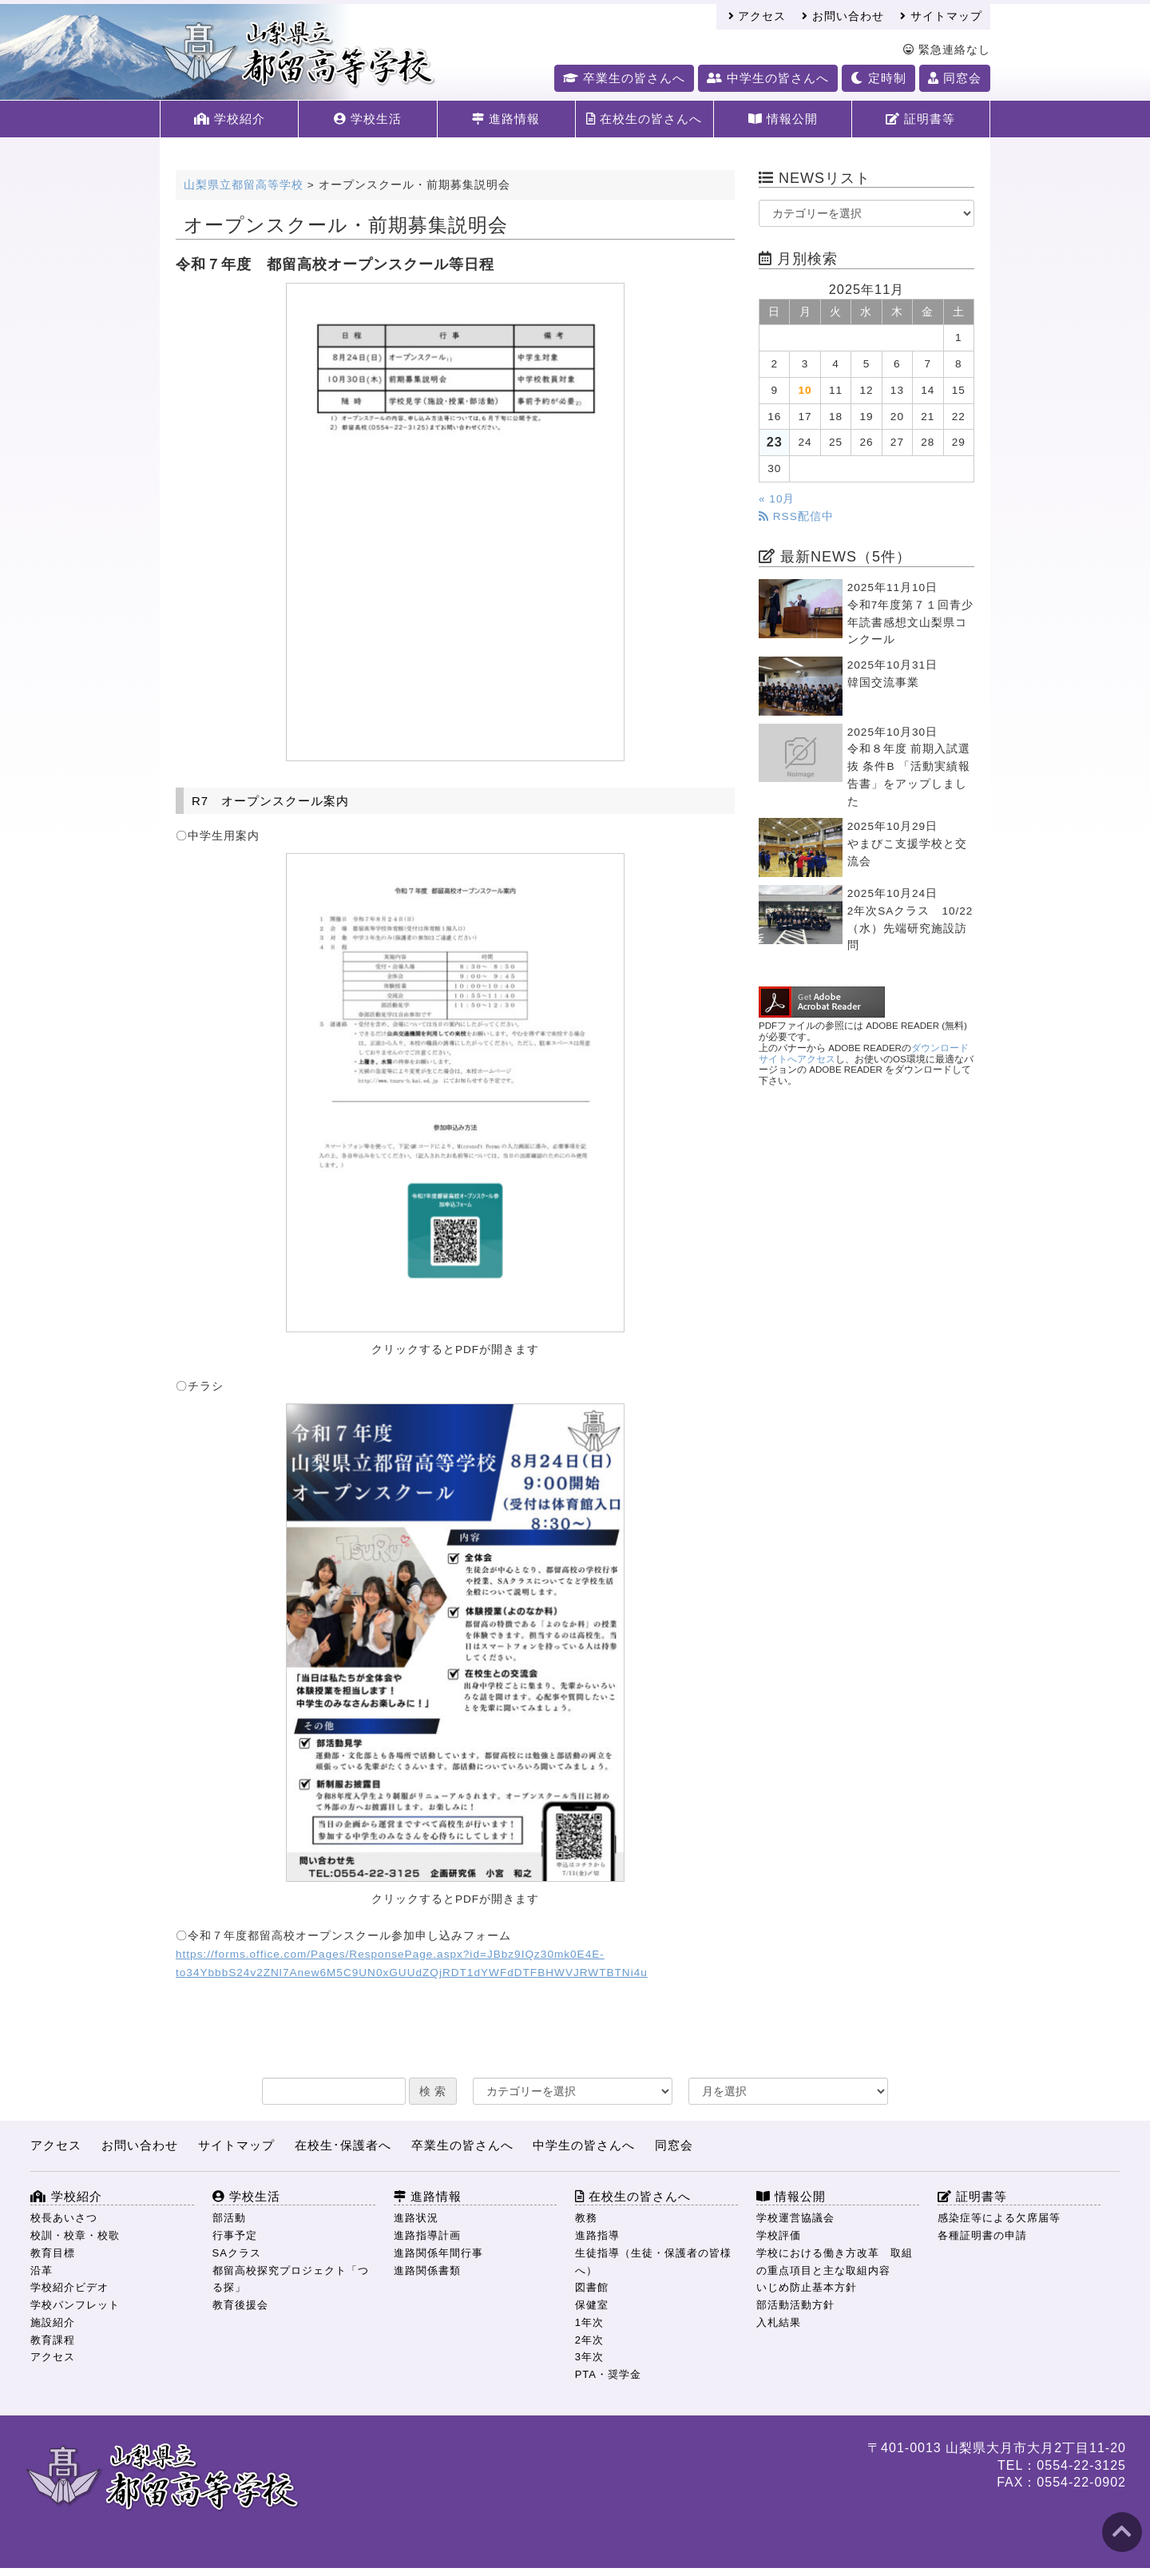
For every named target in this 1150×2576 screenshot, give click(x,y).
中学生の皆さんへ (768, 78)
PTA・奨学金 (608, 2374)
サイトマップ (941, 16)
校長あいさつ (63, 2218)
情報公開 (783, 118)
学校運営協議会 (795, 2218)
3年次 (589, 2357)
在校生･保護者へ (343, 2145)
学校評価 (778, 2235)
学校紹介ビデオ (69, 2287)
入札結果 (778, 2322)
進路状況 (416, 2218)
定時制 (878, 78)
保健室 (592, 2305)
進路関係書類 (427, 2270)
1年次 (589, 2322)
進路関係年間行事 (438, 2253)
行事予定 (234, 2235)
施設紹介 (52, 2322)
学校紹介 (229, 118)
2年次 (589, 2340)
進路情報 (506, 118)
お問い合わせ (843, 16)
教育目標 (52, 2253)
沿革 (41, 2270)
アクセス (757, 16)
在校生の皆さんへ (644, 118)
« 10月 (777, 499)
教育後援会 (240, 2305)
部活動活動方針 (795, 2305)
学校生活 (368, 118)
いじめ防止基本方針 (806, 2287)
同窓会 (954, 78)
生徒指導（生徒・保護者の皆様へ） (653, 2261)
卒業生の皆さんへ (624, 78)
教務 (586, 2218)
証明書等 (920, 118)
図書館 (592, 2287)
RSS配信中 (796, 516)
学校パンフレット (75, 2305)
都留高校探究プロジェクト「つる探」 (290, 2279)
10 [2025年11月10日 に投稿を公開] (805, 390)
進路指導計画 (427, 2235)
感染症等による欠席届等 (999, 2218)
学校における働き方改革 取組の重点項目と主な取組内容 (834, 2261)
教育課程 (52, 2340)
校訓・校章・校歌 (75, 2235)
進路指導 (597, 2235)
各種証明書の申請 (982, 2235)
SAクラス (236, 2253)
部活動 (229, 2218)
